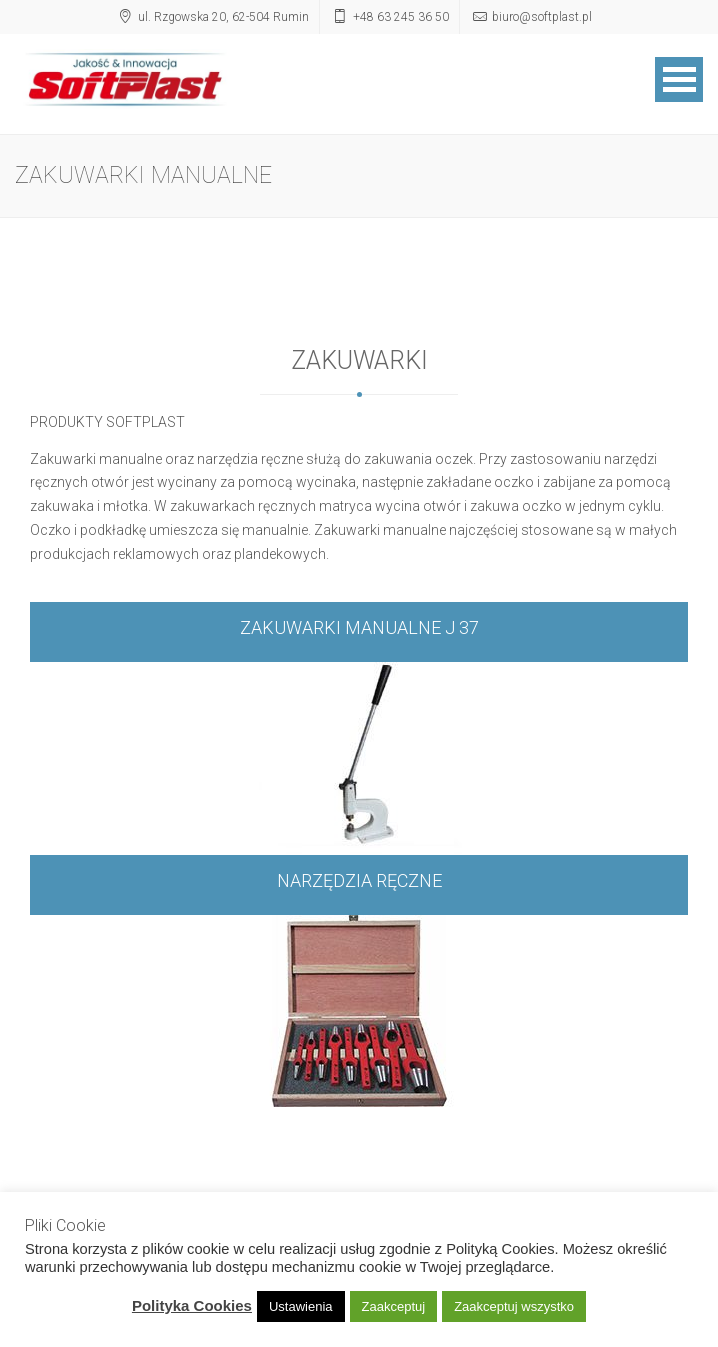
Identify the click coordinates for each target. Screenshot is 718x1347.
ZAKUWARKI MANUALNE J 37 (359, 627)
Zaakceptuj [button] (394, 1306)
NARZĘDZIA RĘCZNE (359, 880)
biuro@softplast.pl (542, 17)
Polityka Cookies (192, 1305)
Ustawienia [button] (301, 1306)
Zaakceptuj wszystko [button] (514, 1306)
